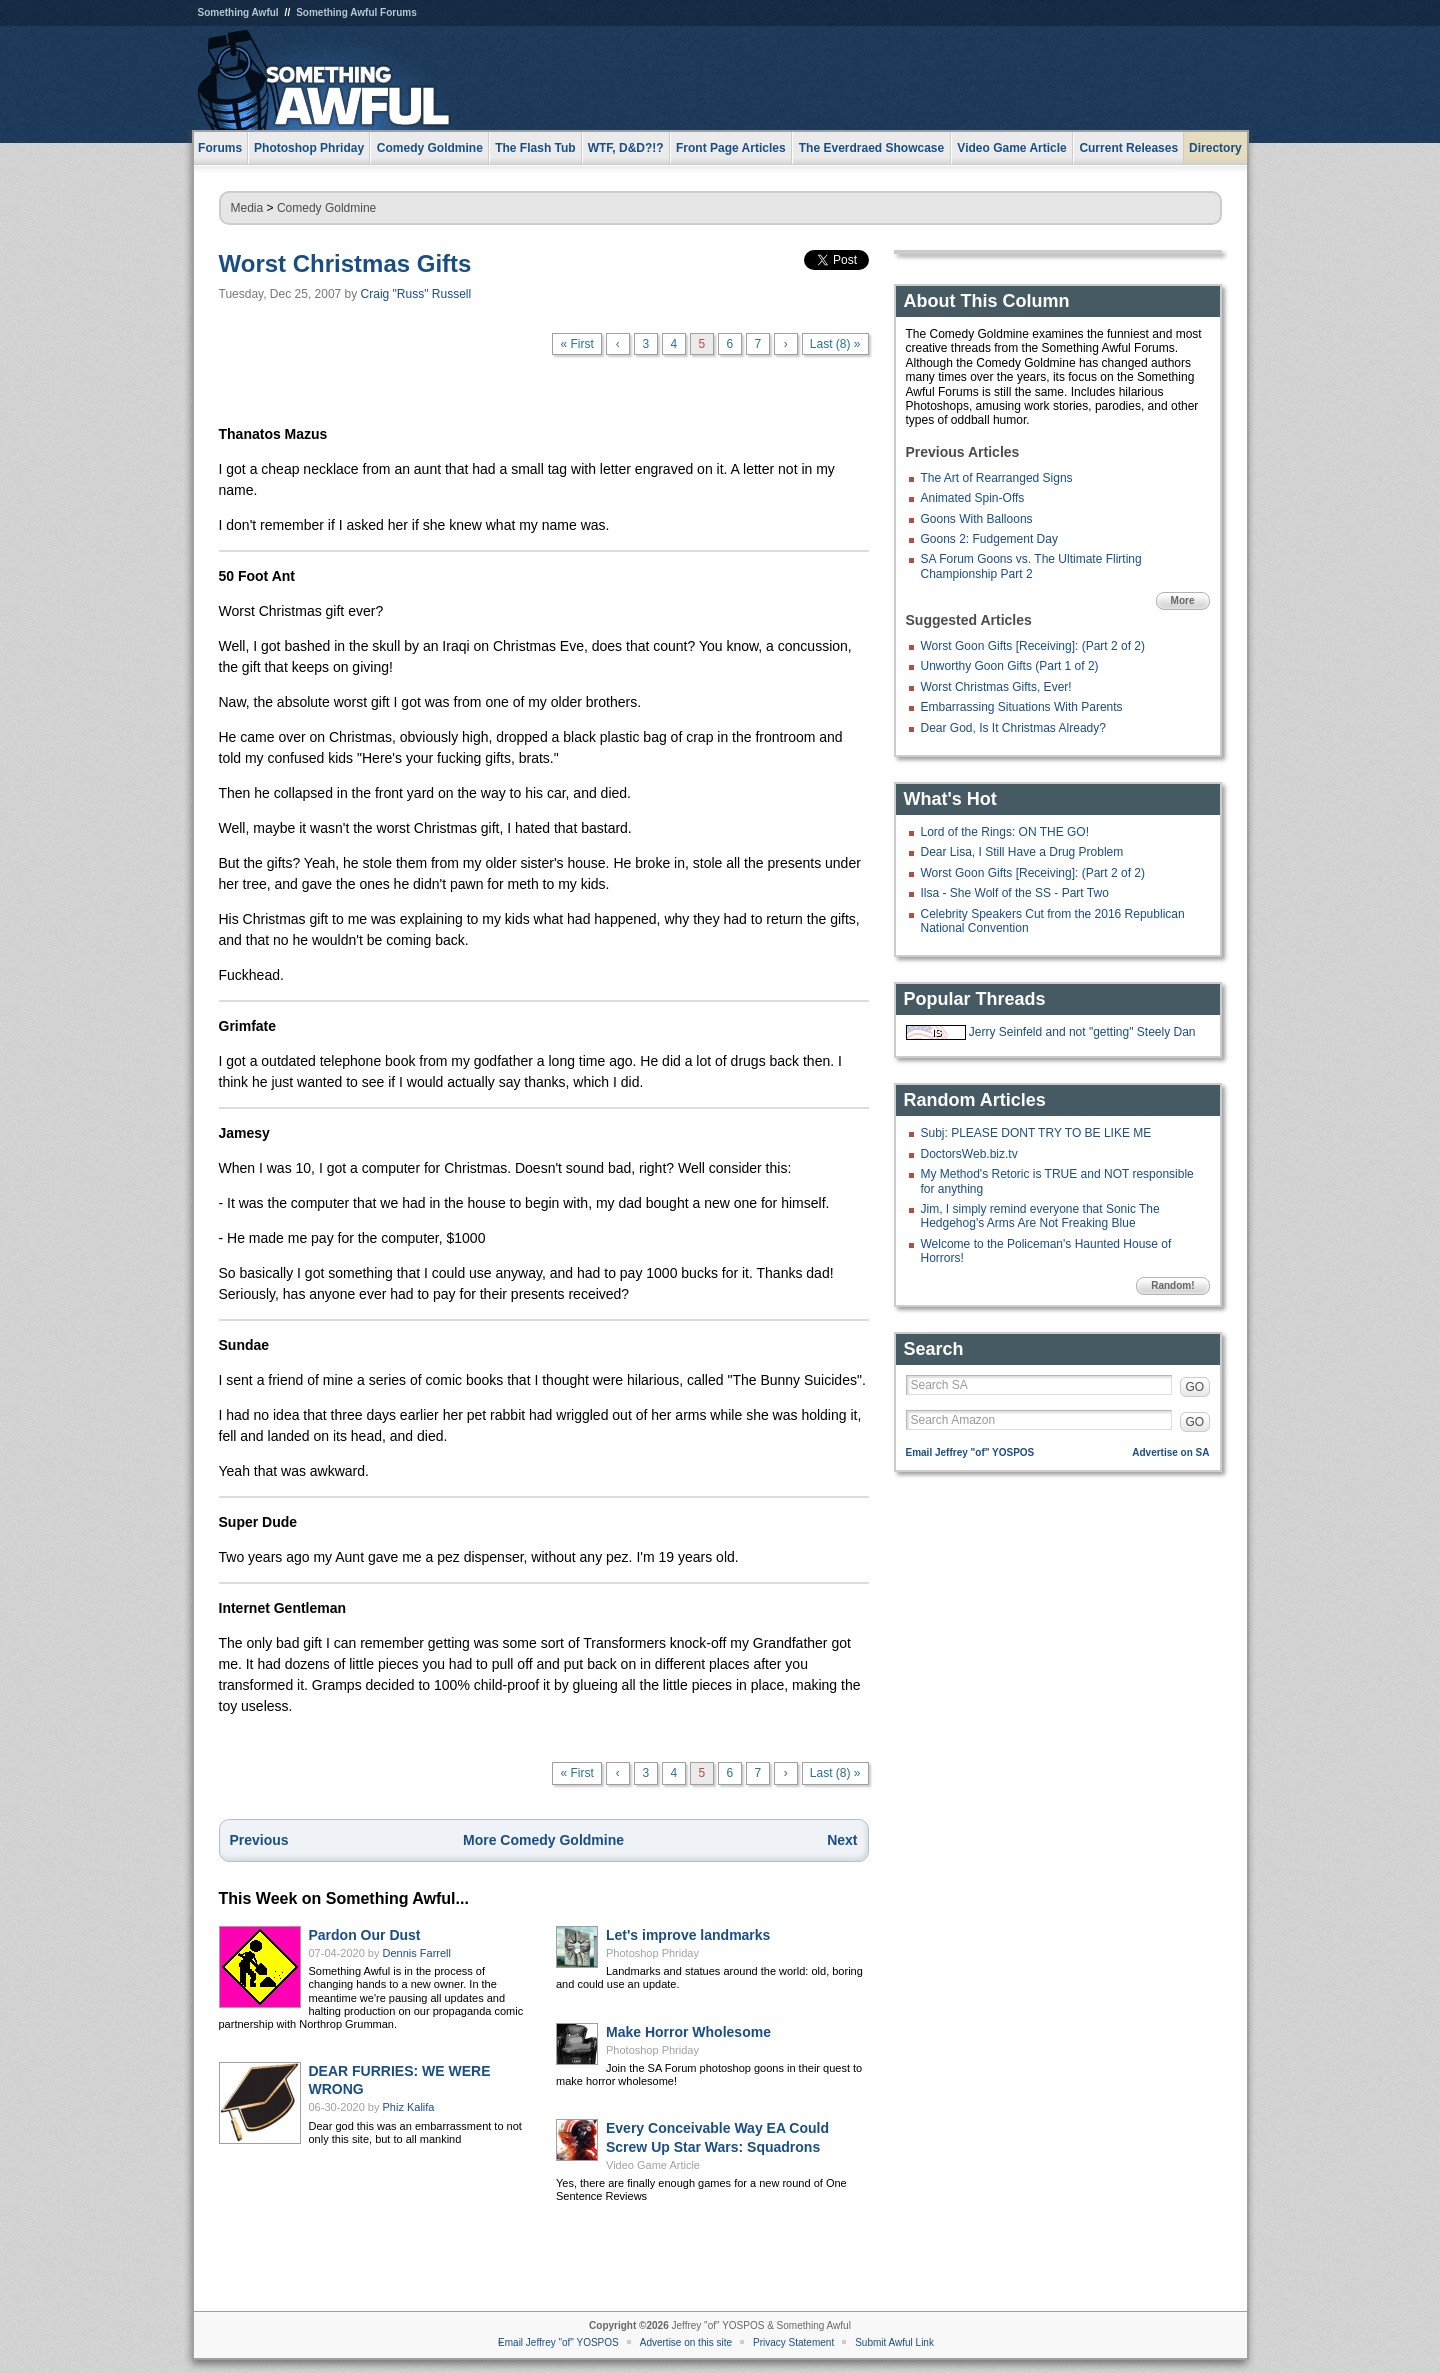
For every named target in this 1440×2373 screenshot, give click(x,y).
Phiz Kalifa (409, 2107)
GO (1195, 1387)
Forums (220, 148)
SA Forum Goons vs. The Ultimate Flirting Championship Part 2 (1031, 566)
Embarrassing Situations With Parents (1022, 707)
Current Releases (1128, 148)
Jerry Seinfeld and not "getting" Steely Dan (1082, 1032)
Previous (259, 1840)
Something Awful (238, 12)
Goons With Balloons (977, 519)
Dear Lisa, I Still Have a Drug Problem (1022, 852)
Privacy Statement (793, 2342)
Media (247, 208)
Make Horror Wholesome (688, 2032)
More (1183, 600)
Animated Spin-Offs (973, 498)
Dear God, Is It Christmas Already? (1013, 728)
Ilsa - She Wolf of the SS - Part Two (1015, 893)
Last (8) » (835, 344)
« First (576, 344)
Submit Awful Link (894, 2342)
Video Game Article (653, 2165)
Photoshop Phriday (652, 1953)
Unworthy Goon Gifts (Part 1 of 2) (1010, 666)
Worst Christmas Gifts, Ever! (996, 687)
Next (842, 1840)
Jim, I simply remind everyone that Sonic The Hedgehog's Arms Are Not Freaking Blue (1040, 1216)
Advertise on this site (686, 2342)
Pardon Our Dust (365, 1935)
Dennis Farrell (417, 1953)
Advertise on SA (1170, 1452)
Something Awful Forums (356, 12)
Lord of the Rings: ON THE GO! (1005, 832)
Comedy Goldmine (326, 208)
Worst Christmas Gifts (345, 263)
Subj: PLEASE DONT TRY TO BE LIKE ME (1036, 1133)
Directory (1215, 148)
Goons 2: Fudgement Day (989, 539)
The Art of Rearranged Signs (997, 478)
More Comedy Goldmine (543, 1840)
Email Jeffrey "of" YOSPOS (970, 1452)
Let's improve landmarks (688, 1935)
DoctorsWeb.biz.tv (969, 1154)
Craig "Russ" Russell (416, 294)
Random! (1172, 1285)
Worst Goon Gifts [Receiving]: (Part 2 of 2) (1033, 646)
